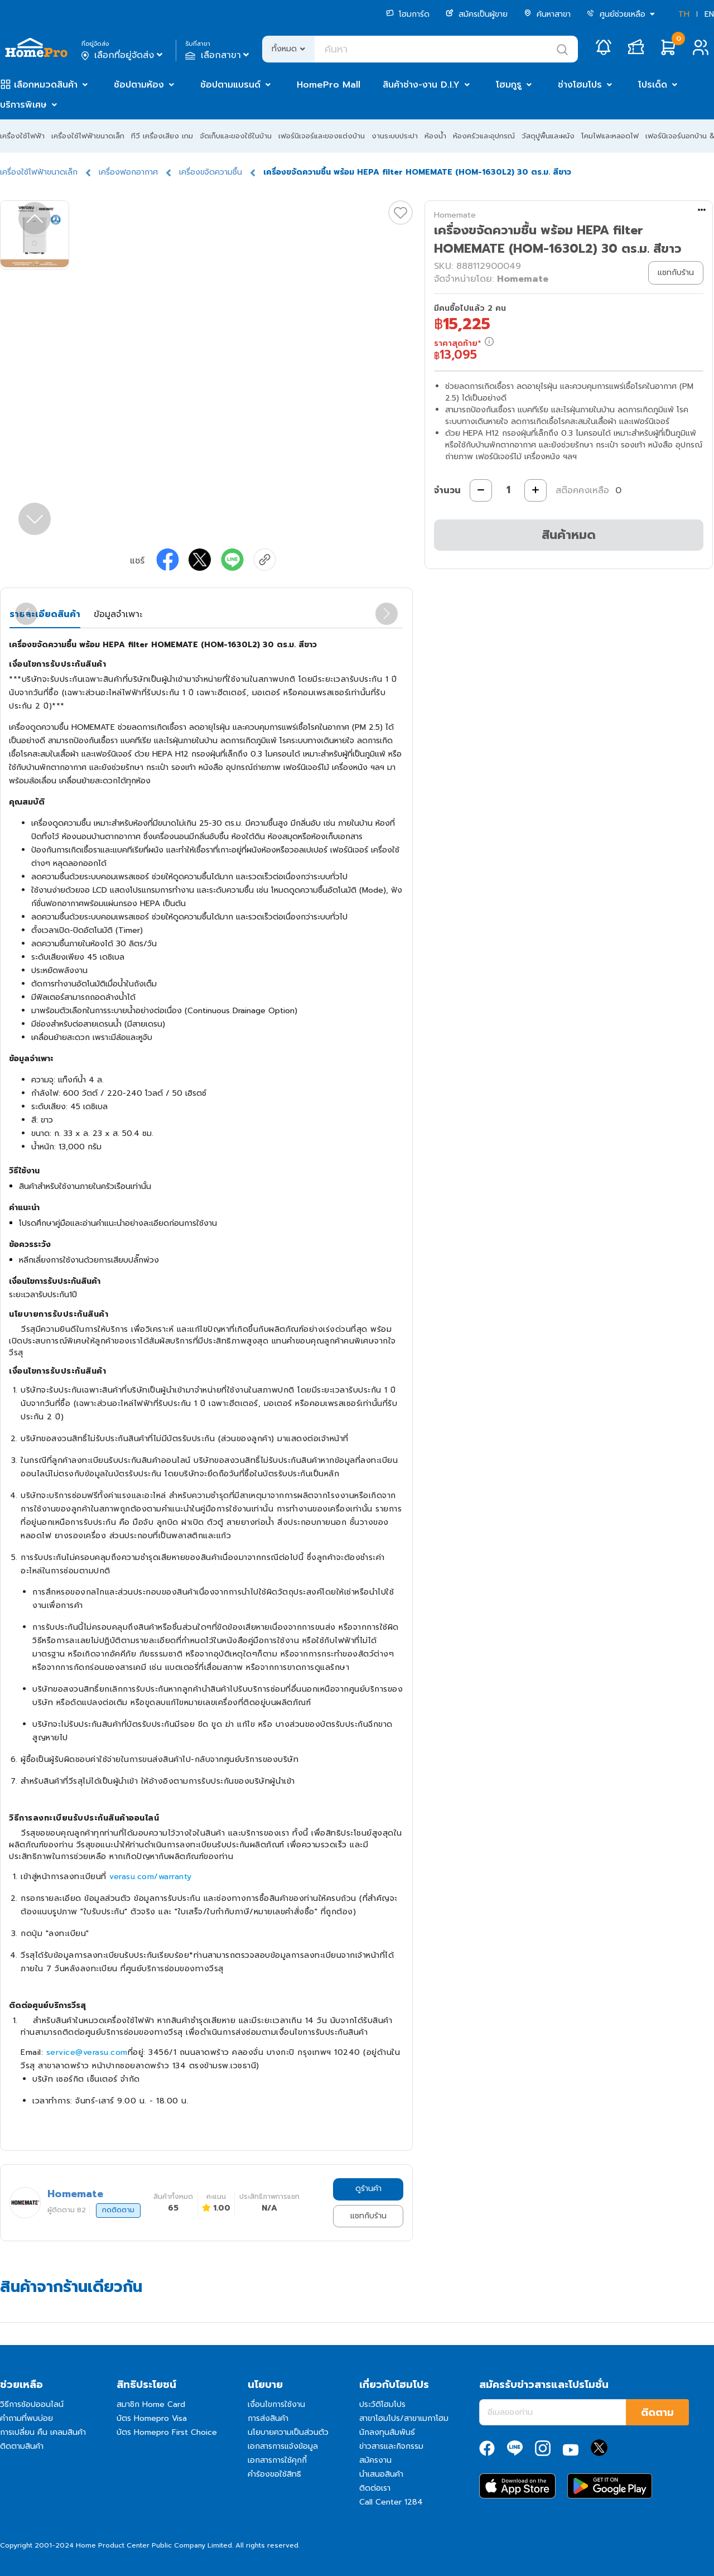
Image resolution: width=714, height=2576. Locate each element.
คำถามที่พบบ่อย (26, 2418)
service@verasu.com (87, 2052)
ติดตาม (657, 2412)
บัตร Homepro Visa (152, 2418)
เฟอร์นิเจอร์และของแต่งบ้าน (321, 136)
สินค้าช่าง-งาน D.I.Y (421, 85)
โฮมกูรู (509, 85)
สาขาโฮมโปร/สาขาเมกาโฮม (403, 2418)
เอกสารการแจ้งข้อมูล (283, 2446)
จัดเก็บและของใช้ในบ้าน (236, 136)
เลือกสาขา (218, 55)
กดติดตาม (118, 2210)
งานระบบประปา (395, 136)
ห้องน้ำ (435, 136)
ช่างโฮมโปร (580, 85)
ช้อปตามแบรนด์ (230, 85)
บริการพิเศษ (23, 105)
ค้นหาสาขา (547, 14)
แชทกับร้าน (368, 2216)
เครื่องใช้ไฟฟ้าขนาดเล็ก (87, 136)
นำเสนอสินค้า (381, 2474)
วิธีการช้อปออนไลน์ (32, 2404)
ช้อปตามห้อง (139, 85)
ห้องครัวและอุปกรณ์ (484, 136)
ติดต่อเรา (374, 2488)
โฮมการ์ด (408, 14)
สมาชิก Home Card (151, 2404)
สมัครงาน (375, 2460)
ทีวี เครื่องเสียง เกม (162, 136)
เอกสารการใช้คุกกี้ (277, 2460)
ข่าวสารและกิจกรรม (391, 2446)
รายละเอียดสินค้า (44, 614)
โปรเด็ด (652, 85)
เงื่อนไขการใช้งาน (276, 2404)
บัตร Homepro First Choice (167, 2432)
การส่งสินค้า (268, 2418)
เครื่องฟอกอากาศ (128, 172)
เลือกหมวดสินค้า (46, 85)
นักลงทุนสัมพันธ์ (387, 2432)
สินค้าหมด (569, 535)
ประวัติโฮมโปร (382, 2404)
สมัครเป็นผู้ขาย (477, 14)
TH (683, 14)
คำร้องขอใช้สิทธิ (274, 2474)
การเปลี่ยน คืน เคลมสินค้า (43, 2432)
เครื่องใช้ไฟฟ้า (22, 136)
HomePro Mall (328, 85)
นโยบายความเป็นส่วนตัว (288, 2432)
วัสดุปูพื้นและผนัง (548, 136)
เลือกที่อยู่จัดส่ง (123, 55)
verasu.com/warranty (150, 1876)
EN (709, 14)
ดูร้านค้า (368, 2188)
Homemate (455, 215)
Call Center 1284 (391, 2502)
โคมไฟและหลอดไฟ (610, 136)
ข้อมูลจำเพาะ (118, 614)
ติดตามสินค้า (22, 2446)
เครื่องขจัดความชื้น (210, 172)
